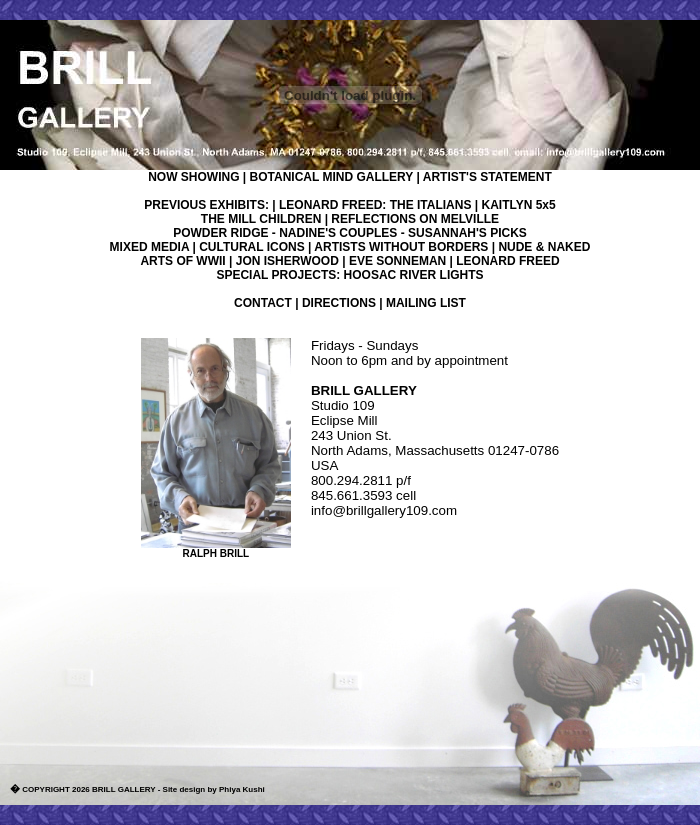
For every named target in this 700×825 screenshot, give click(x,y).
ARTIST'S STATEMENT (487, 177)
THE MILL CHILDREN (261, 219)
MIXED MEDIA (150, 247)
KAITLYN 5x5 (518, 205)
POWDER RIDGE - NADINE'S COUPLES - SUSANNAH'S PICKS (350, 233)
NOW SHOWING (193, 177)
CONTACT (263, 303)
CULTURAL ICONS (252, 247)
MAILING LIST (426, 303)
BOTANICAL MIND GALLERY (332, 177)
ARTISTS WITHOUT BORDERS (401, 247)
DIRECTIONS (339, 303)
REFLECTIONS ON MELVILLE (415, 219)
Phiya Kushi (242, 789)
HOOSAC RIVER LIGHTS (414, 275)
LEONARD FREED (507, 261)
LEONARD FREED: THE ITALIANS (375, 205)
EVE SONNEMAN (397, 261)
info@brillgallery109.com (384, 510)
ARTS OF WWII (182, 261)
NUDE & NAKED (544, 247)
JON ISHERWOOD (287, 261)
